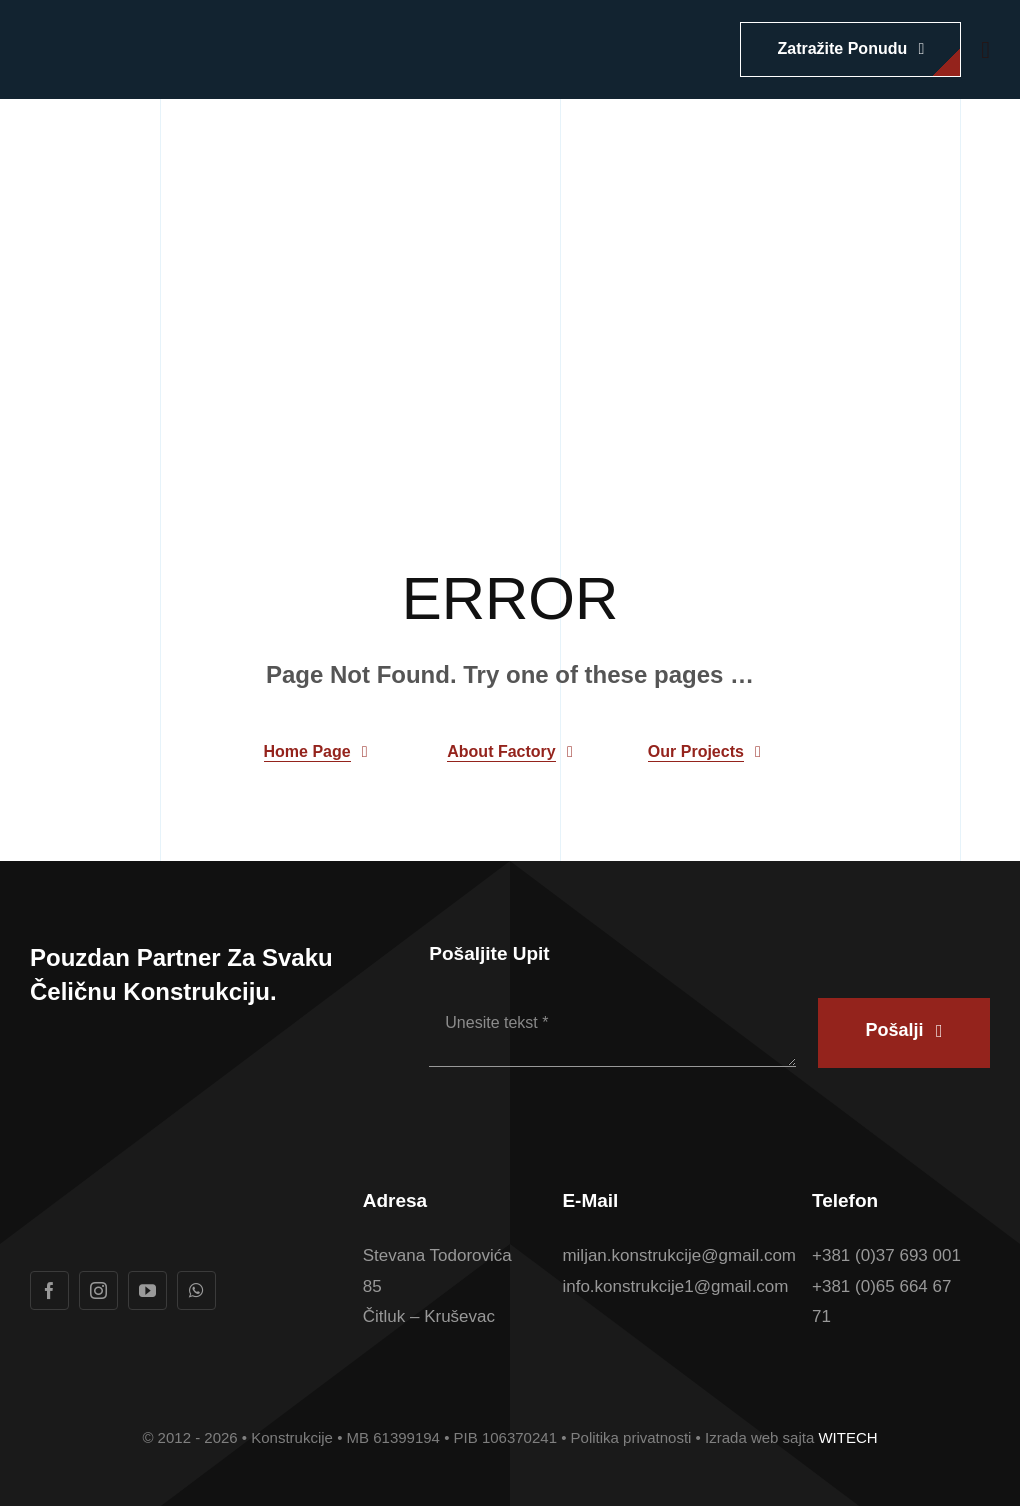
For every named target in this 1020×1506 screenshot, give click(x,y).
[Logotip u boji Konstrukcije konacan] (180, 33)
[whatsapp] (196, 1290)
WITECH (847, 1437)
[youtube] (147, 1290)
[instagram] (98, 1290)
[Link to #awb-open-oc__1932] (985, 50)
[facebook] (49, 1290)
